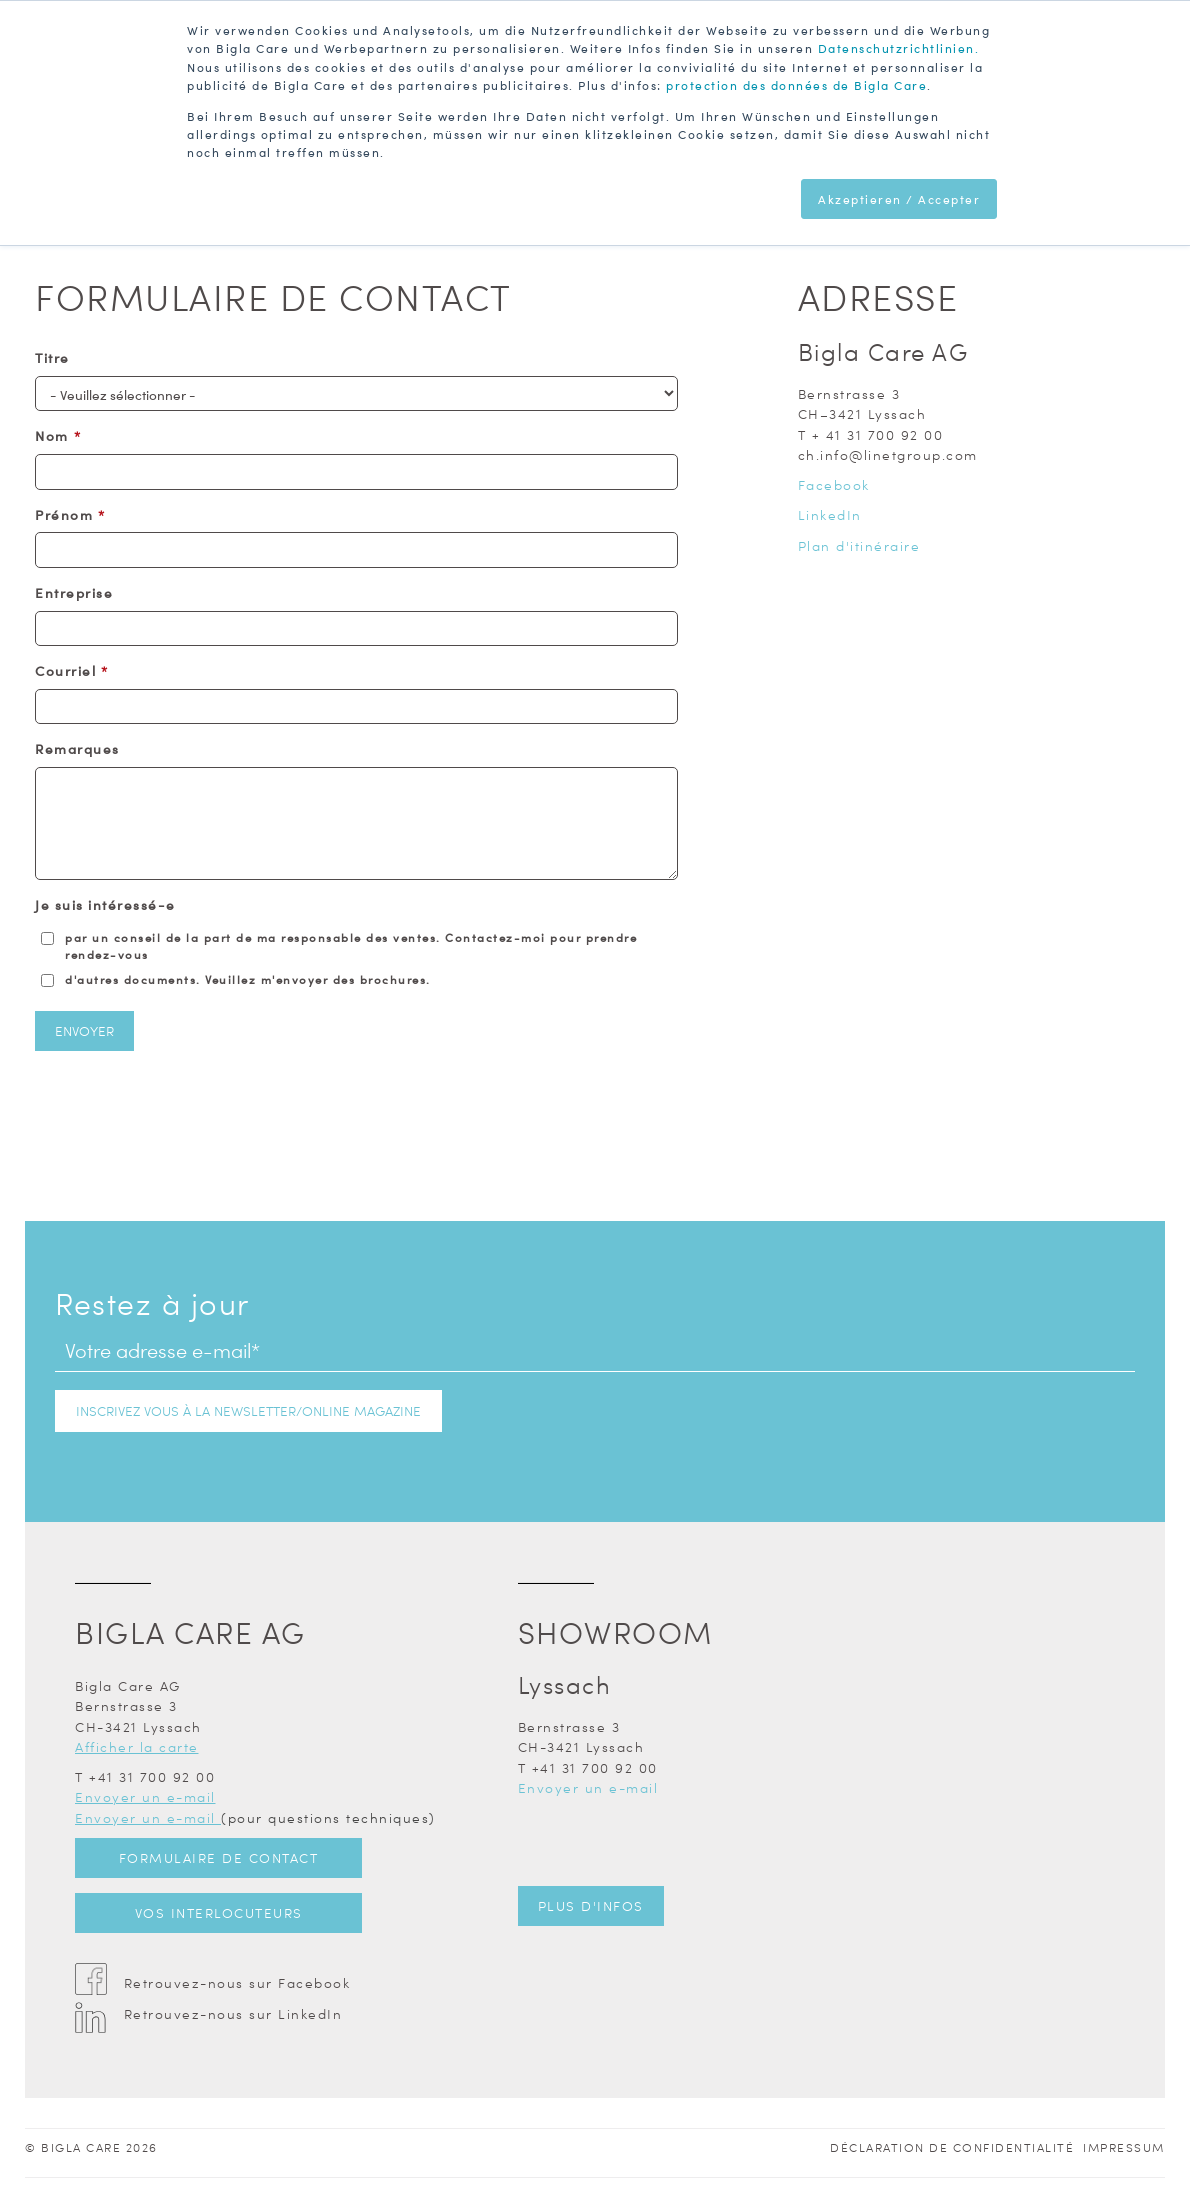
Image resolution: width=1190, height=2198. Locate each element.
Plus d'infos (591, 1905)
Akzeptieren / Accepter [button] (899, 197)
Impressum (1124, 2147)
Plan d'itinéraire (859, 545)
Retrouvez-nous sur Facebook (237, 1982)
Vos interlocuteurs (219, 1912)
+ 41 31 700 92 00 (878, 434)
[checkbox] (356, 958)
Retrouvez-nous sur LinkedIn (233, 2013)
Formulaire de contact (219, 1857)
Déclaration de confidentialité (952, 2147)
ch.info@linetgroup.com (888, 454)
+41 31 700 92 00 (152, 1776)
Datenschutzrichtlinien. (899, 48)
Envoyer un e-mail (145, 1796)
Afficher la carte (137, 1746)
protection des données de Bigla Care (796, 84)
